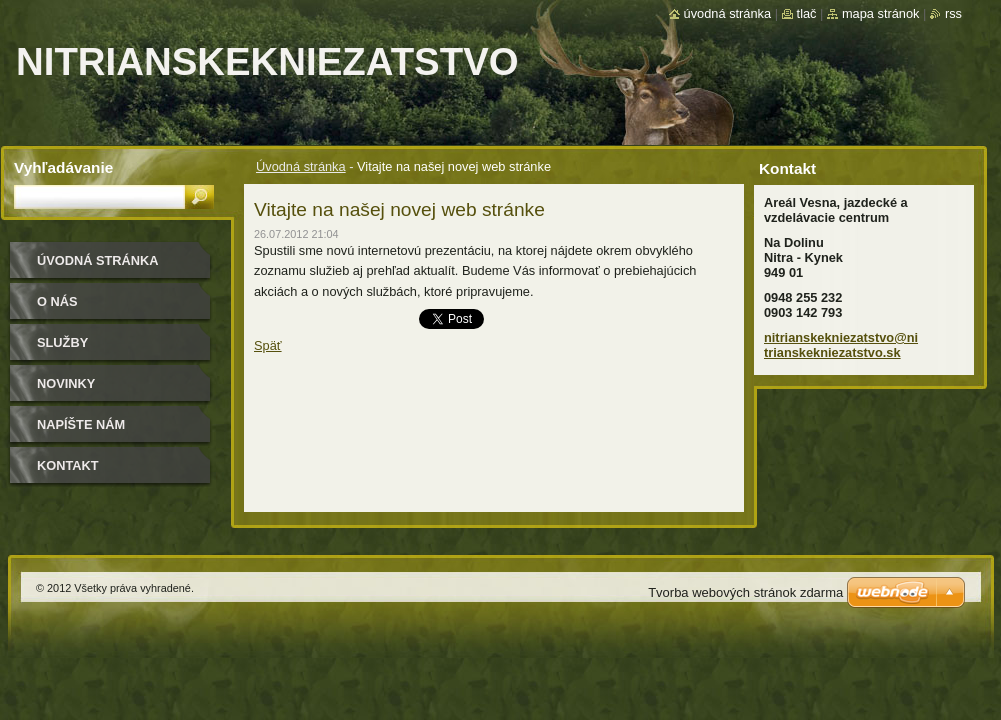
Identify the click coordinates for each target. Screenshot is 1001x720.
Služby (62, 342)
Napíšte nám (81, 424)
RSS (953, 13)
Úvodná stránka (301, 166)
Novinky (66, 383)
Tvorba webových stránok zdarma (745, 592)
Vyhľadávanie (63, 167)
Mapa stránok (881, 13)
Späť (268, 345)
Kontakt (68, 465)
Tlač (807, 13)
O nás (57, 301)
